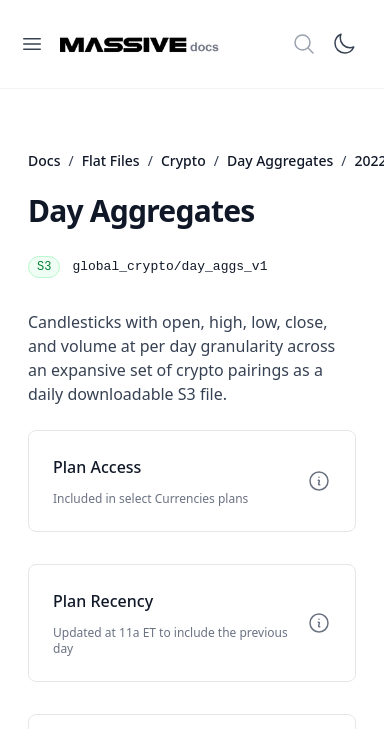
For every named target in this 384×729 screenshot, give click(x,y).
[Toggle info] (319, 481)
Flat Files (111, 160)
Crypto (183, 160)
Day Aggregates (280, 160)
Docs (44, 160)
